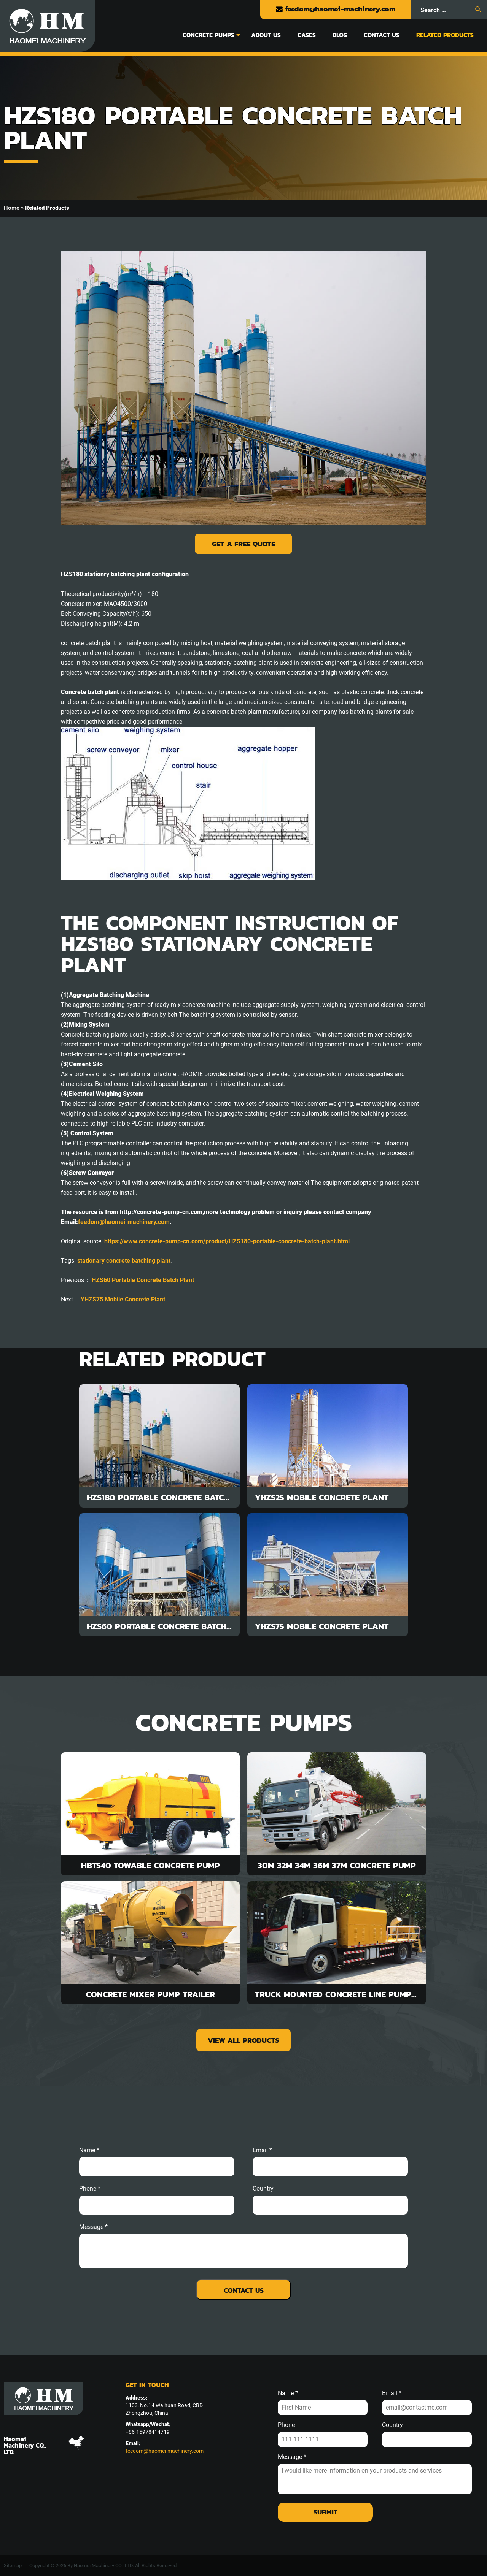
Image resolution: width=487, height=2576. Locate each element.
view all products (243, 2040)
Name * (89, 2150)
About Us (266, 35)
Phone (286, 2425)
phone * (89, 2189)
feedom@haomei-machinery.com (335, 8)
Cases (307, 35)
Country (263, 2189)
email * (262, 2150)
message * (93, 2227)
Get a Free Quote (243, 543)
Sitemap (13, 2565)
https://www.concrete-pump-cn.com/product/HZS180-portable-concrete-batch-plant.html (227, 1241)
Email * (391, 2393)
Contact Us (381, 35)
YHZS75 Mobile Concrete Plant (123, 1299)
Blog (340, 35)
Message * (292, 2457)
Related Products (445, 35)
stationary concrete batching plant (123, 1260)
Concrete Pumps (208, 35)
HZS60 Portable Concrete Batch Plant (143, 1280)
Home (11, 207)
